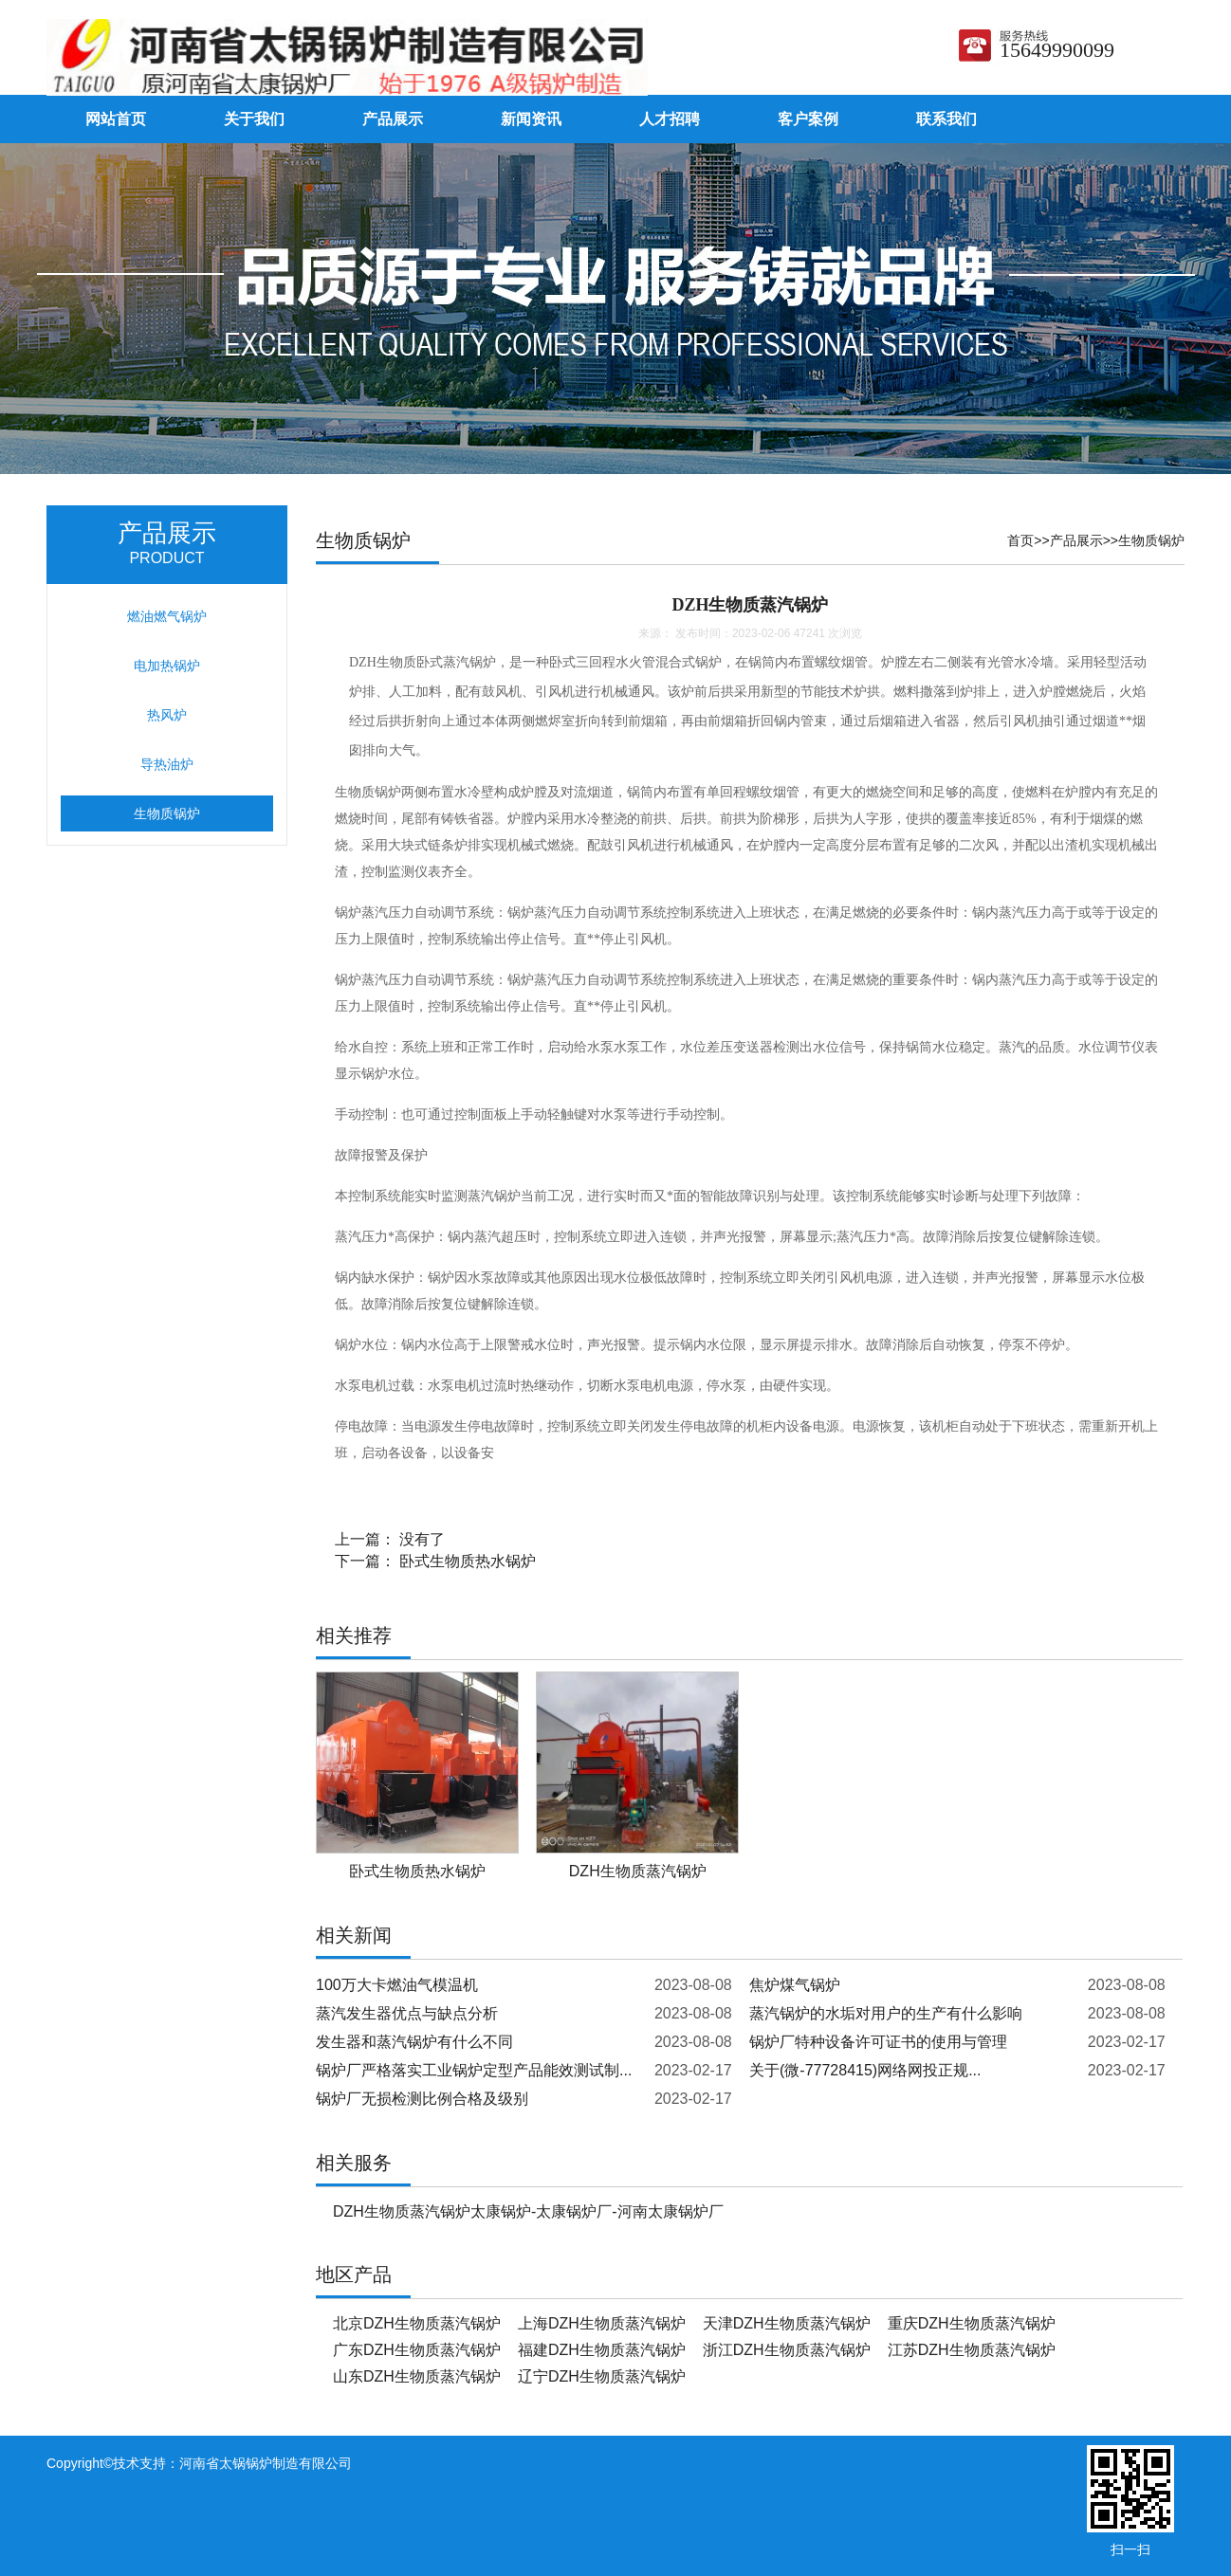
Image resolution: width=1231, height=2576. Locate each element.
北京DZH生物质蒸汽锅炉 (417, 2323)
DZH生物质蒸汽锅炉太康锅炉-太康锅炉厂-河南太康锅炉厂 (528, 2211)
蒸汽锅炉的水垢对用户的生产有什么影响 (885, 2013)
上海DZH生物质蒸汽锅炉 (602, 2323)
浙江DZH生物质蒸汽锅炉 (787, 2350)
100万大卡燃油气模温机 (397, 1985)
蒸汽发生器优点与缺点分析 (407, 2013)
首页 (1020, 540)
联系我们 (946, 119)
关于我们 (254, 119)
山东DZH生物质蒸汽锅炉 (417, 2376)
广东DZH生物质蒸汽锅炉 (417, 2350)
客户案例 (808, 119)
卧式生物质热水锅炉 (467, 1561)
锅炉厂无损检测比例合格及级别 (422, 2099)
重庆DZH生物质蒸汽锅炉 (972, 2323)
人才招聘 (669, 119)
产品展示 (392, 119)
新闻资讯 (531, 119)
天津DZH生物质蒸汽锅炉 (787, 2323)
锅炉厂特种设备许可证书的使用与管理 (878, 2042)
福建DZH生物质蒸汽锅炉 (602, 2350)
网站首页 (115, 119)
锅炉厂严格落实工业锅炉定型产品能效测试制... (474, 2070)
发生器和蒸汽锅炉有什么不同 (414, 2042)
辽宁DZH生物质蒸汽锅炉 (602, 2376)
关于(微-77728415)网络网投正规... (865, 2070)
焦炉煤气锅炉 (794, 1985)
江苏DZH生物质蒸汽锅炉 (972, 2350)
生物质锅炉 (1151, 540)
